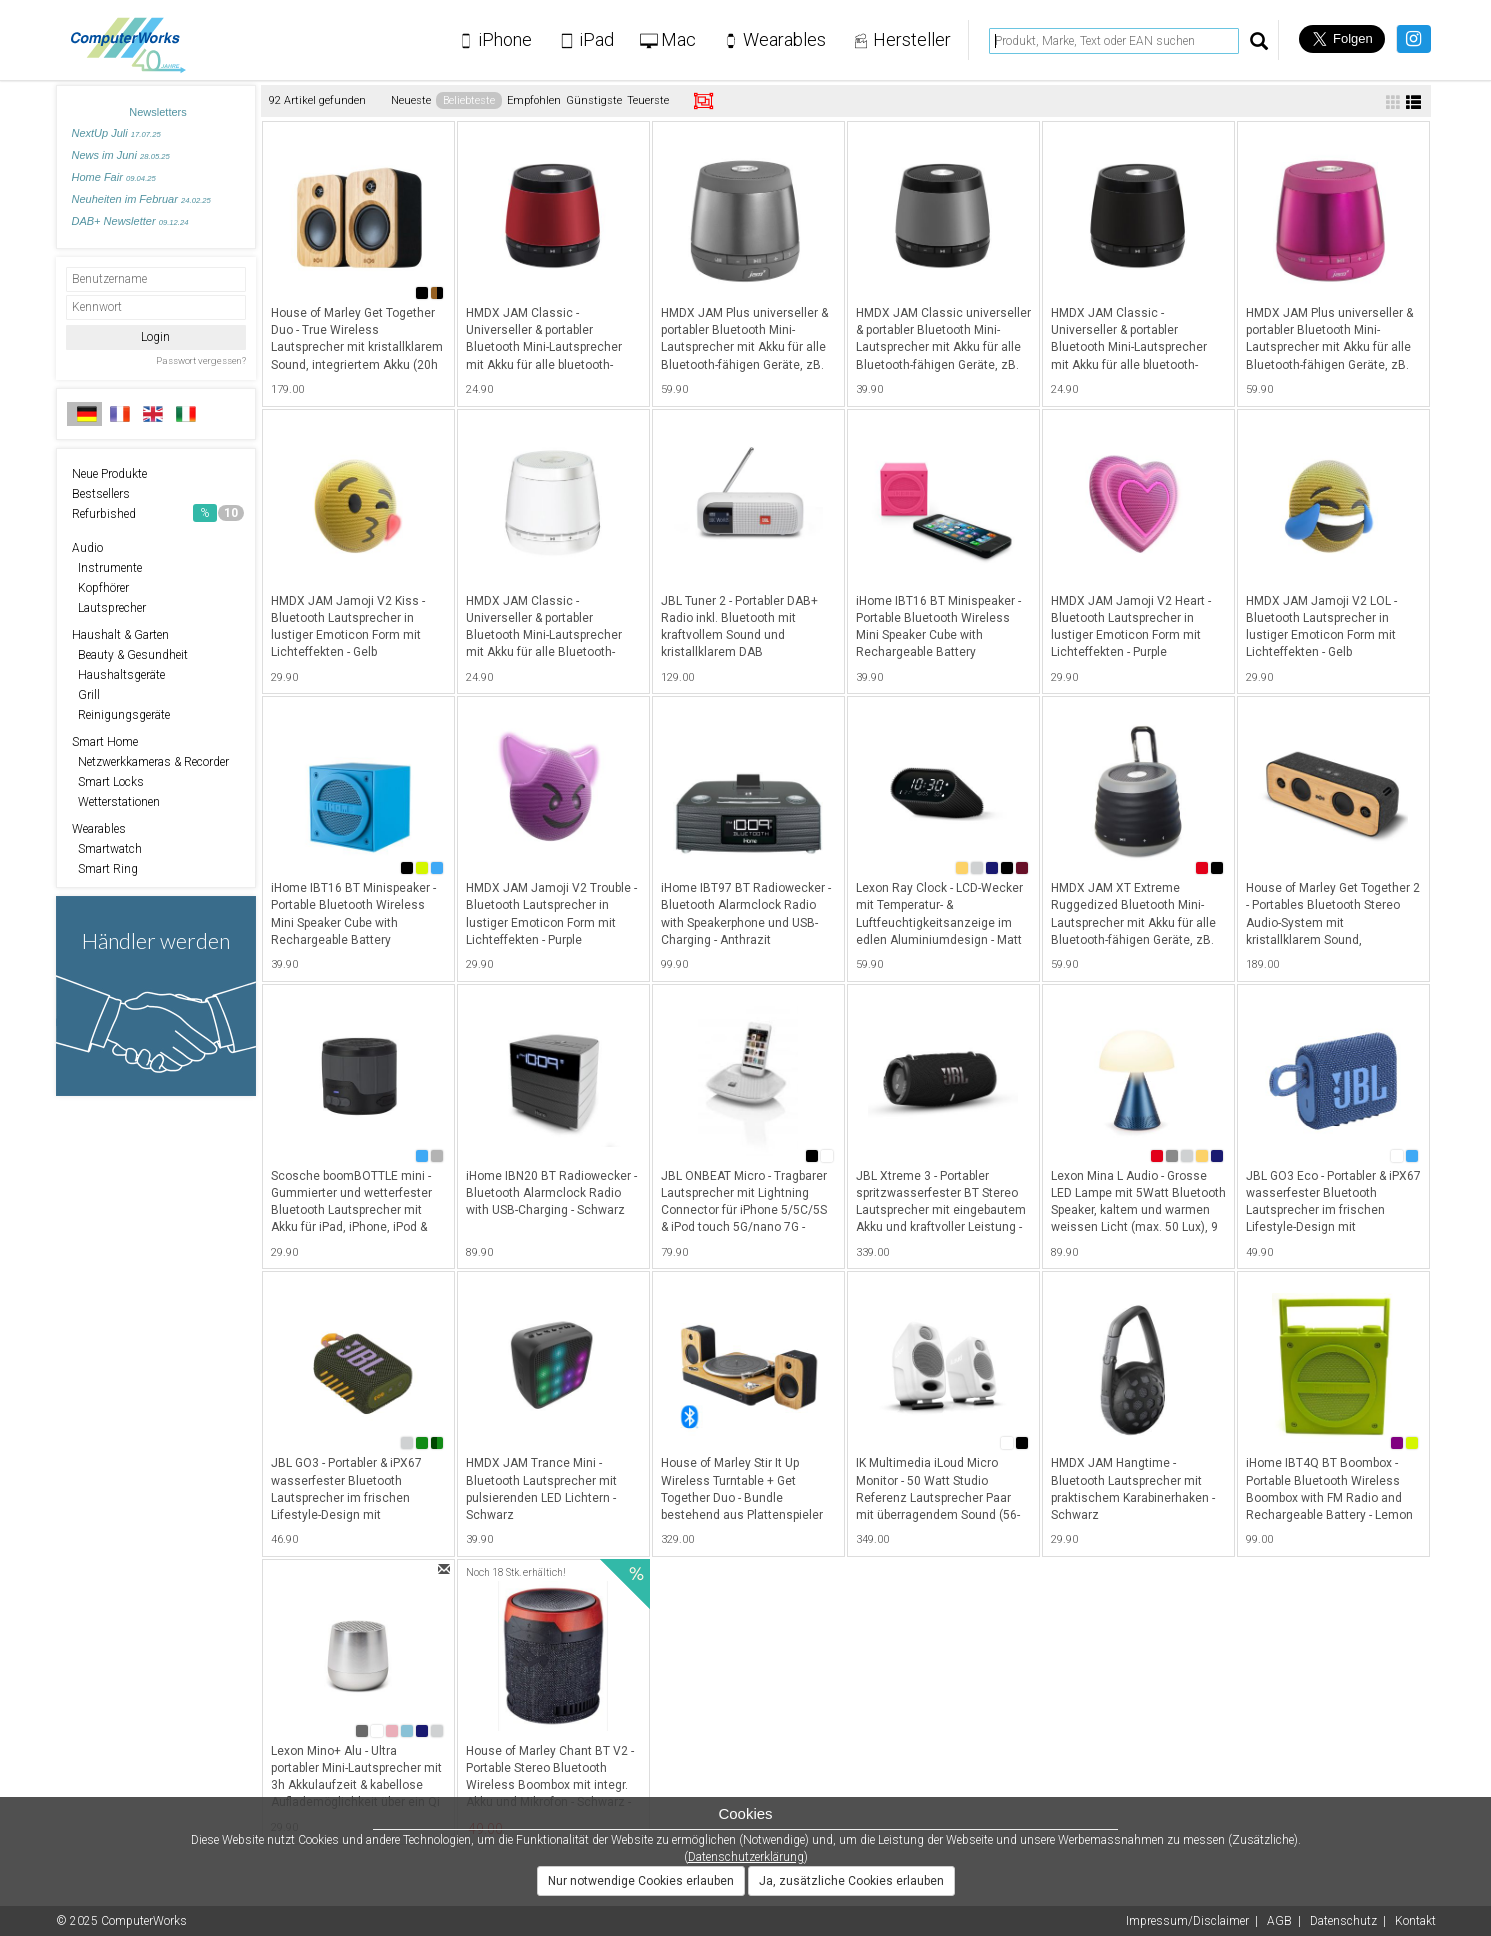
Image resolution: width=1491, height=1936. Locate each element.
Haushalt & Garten (120, 635)
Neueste (411, 100)
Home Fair (114, 177)
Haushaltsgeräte (118, 675)
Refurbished (158, 513)
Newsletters (157, 112)
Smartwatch (107, 849)
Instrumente (107, 568)
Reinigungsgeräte (121, 715)
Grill (86, 695)
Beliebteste (469, 100)
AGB (1279, 1921)
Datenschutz (1343, 1921)
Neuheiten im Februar (141, 199)
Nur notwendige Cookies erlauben (641, 1881)
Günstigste (594, 100)
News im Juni (121, 155)
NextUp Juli (116, 133)
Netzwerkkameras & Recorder (150, 762)
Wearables (99, 829)
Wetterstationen (116, 802)
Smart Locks (108, 782)
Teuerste (648, 100)
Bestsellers (101, 494)
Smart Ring (105, 869)
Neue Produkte (109, 474)
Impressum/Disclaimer (1187, 1921)
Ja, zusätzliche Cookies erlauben (851, 1881)
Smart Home (105, 742)
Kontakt (1415, 1921)
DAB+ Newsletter (130, 221)
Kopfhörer (100, 588)
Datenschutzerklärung (746, 1857)
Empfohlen (534, 100)
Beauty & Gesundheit (130, 655)
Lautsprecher (109, 608)
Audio (87, 548)
